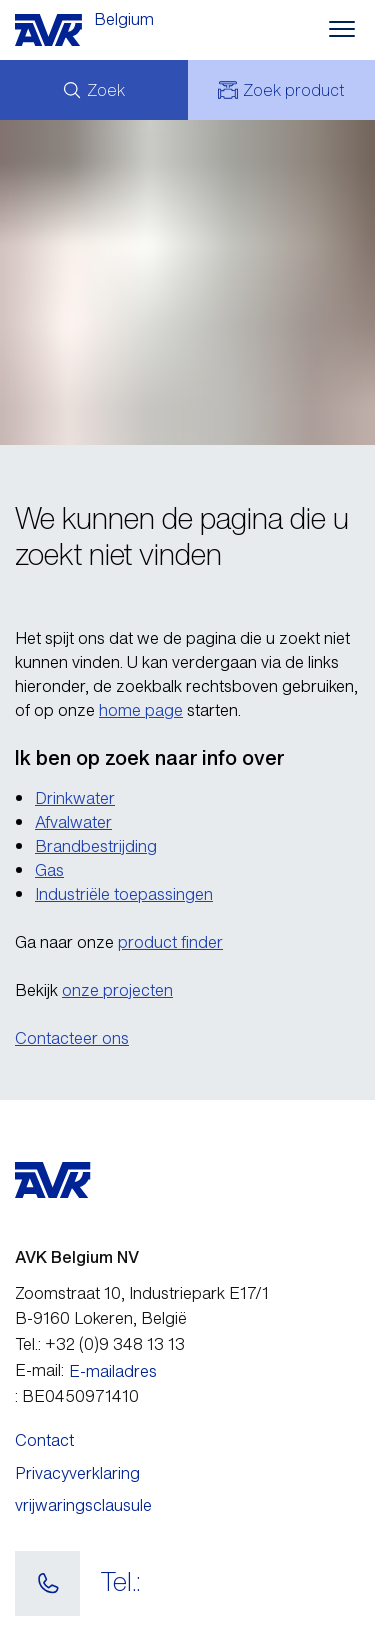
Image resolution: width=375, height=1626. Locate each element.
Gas (49, 870)
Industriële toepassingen (124, 894)
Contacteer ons (72, 1038)
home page (141, 710)
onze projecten (117, 990)
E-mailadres (113, 1371)
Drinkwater (75, 798)
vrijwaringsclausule (83, 1505)
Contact (44, 1440)
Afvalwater (73, 822)
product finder (170, 942)
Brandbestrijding (96, 846)
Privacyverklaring (77, 1473)
